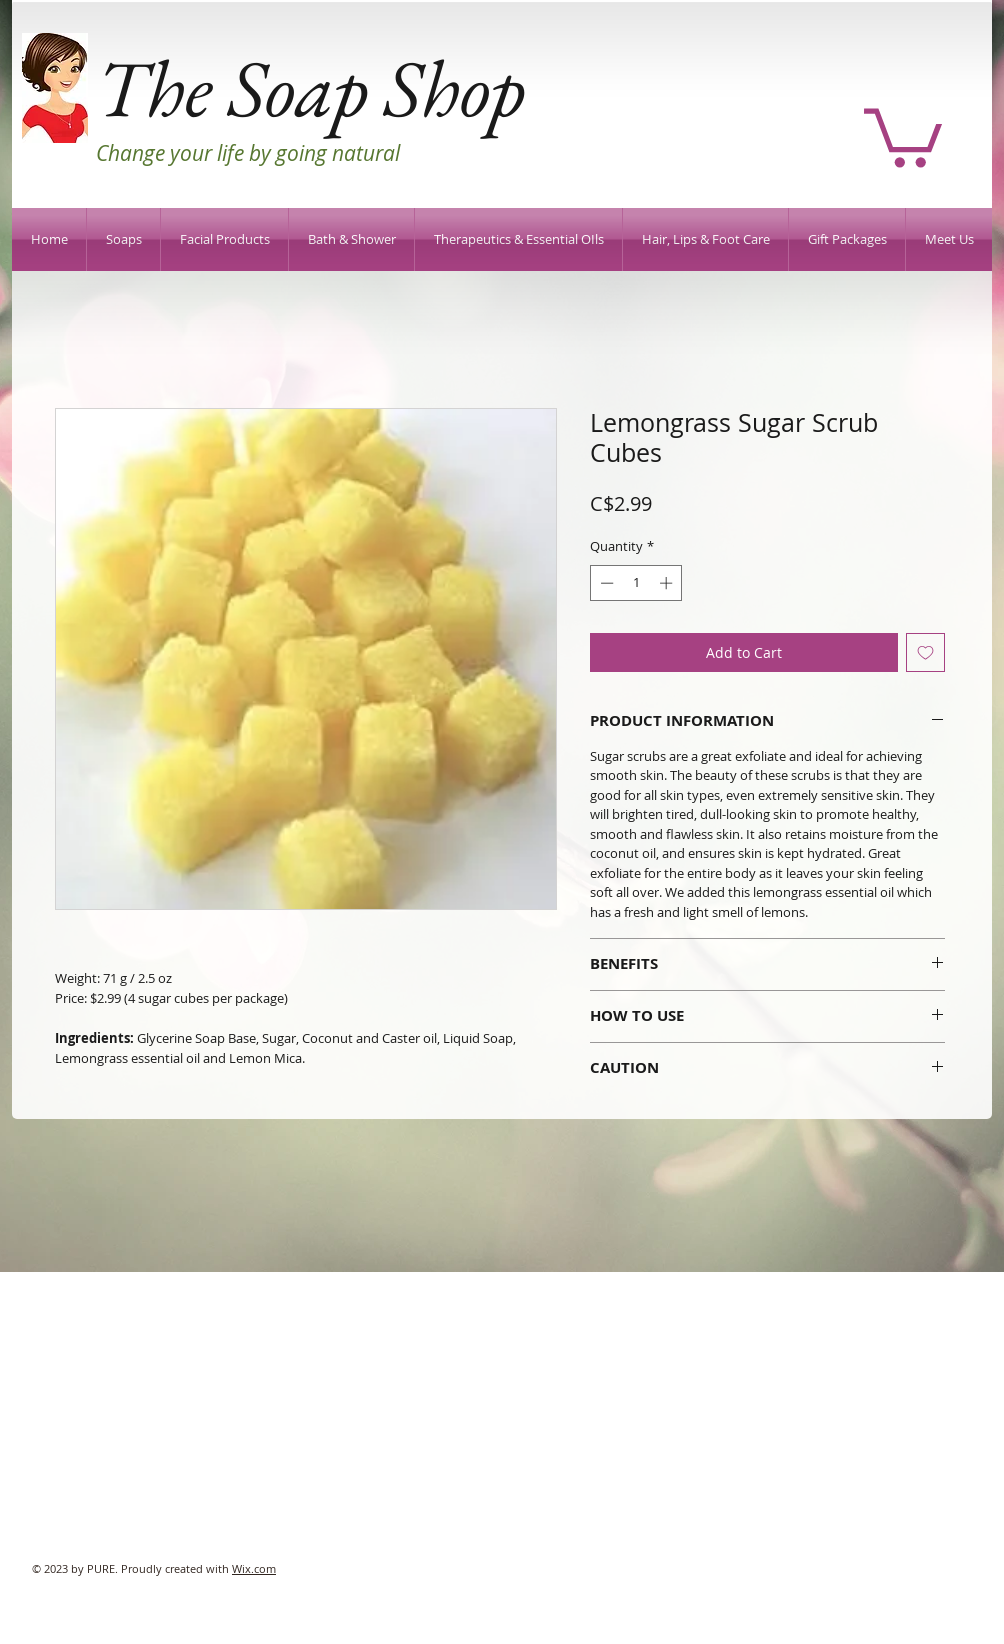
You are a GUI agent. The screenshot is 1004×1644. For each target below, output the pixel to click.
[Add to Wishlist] (925, 652)
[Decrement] (605, 583)
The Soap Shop (310, 87)
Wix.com (254, 1568)
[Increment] (668, 583)
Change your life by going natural (248, 153)
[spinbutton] (636, 583)
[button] (903, 134)
